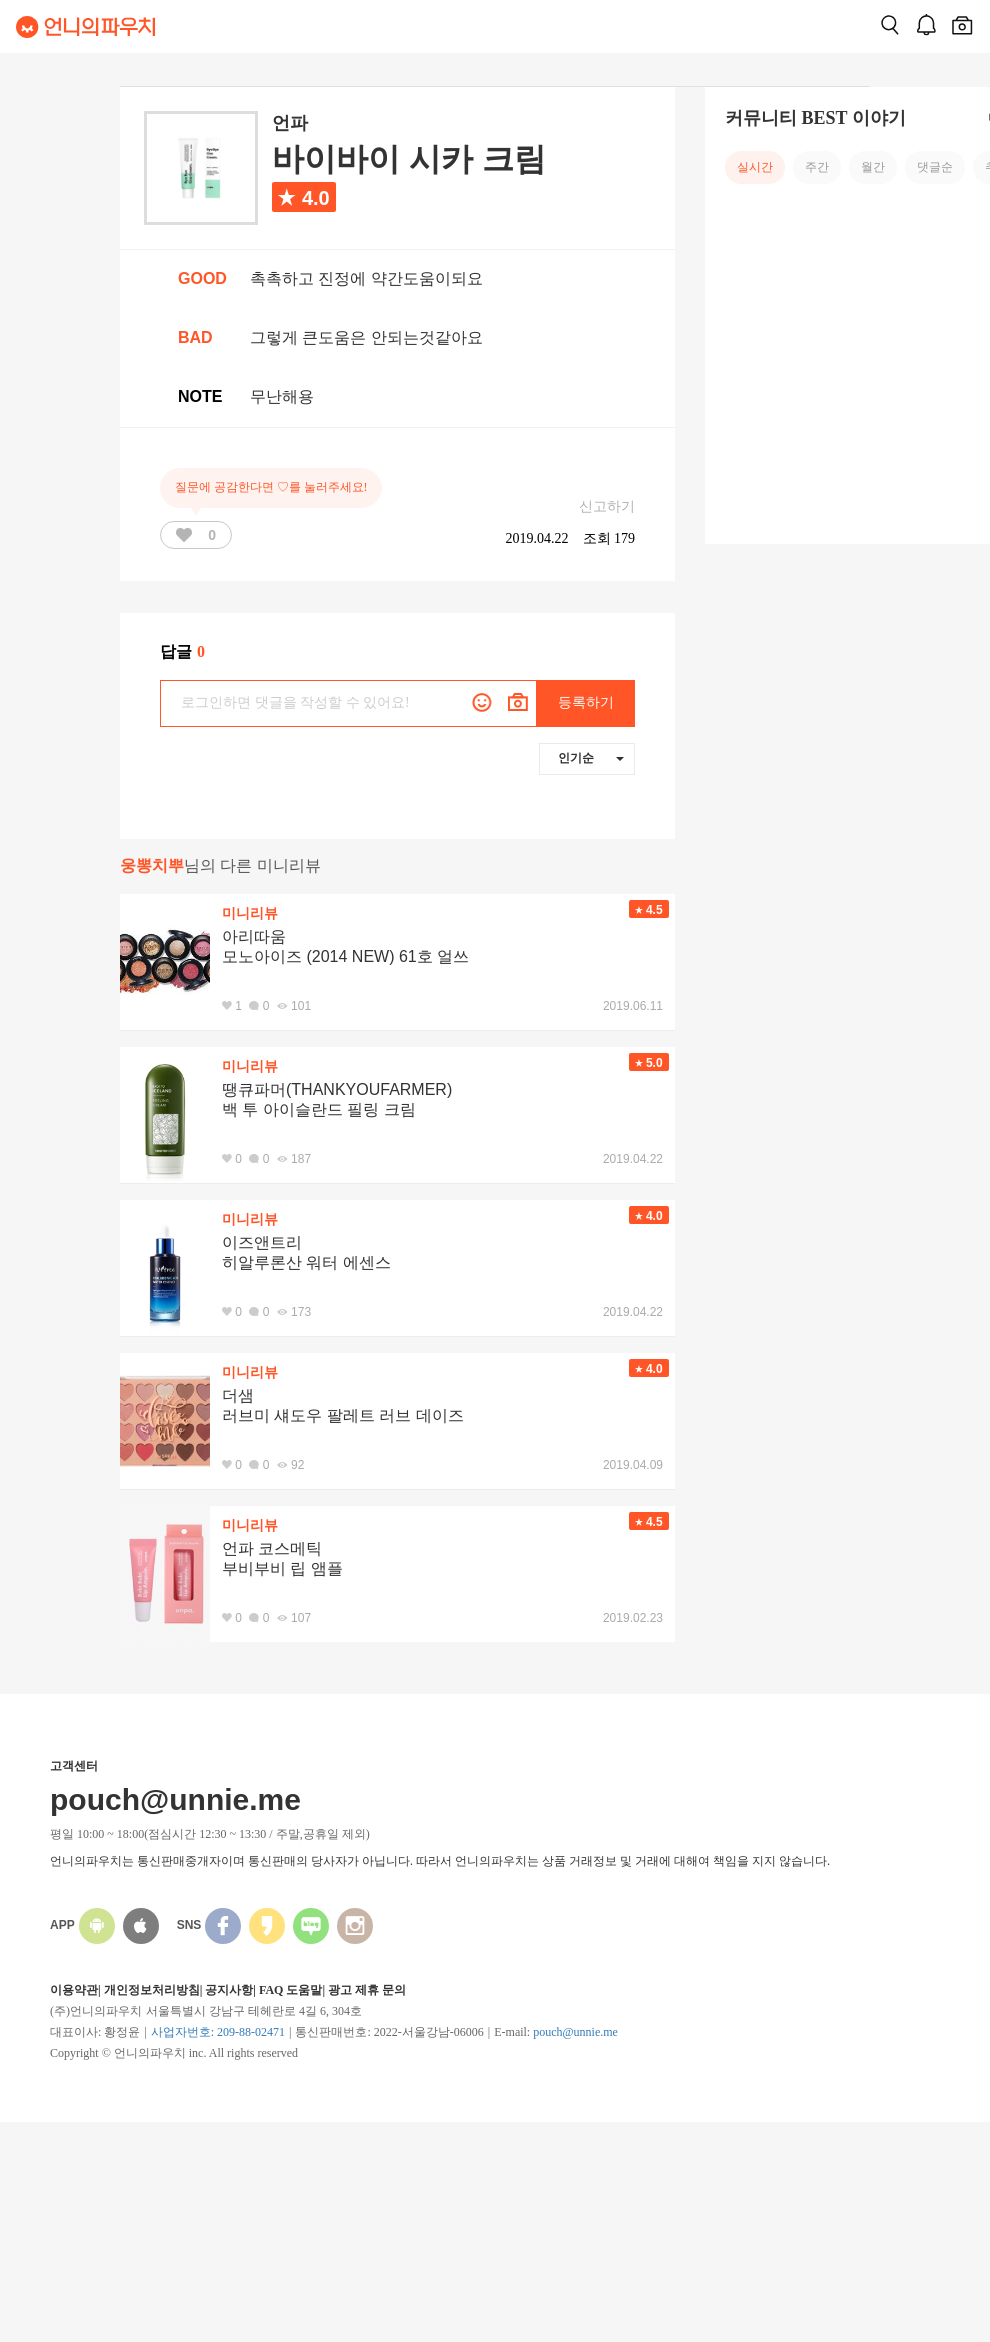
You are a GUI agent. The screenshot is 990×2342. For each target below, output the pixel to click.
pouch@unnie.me (575, 2032)
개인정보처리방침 (152, 1990)
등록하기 (586, 702)
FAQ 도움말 (290, 1990)
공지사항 (229, 1990)
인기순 (591, 758)
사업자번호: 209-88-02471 (218, 2032)
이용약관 (74, 1990)
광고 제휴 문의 (367, 1990)
